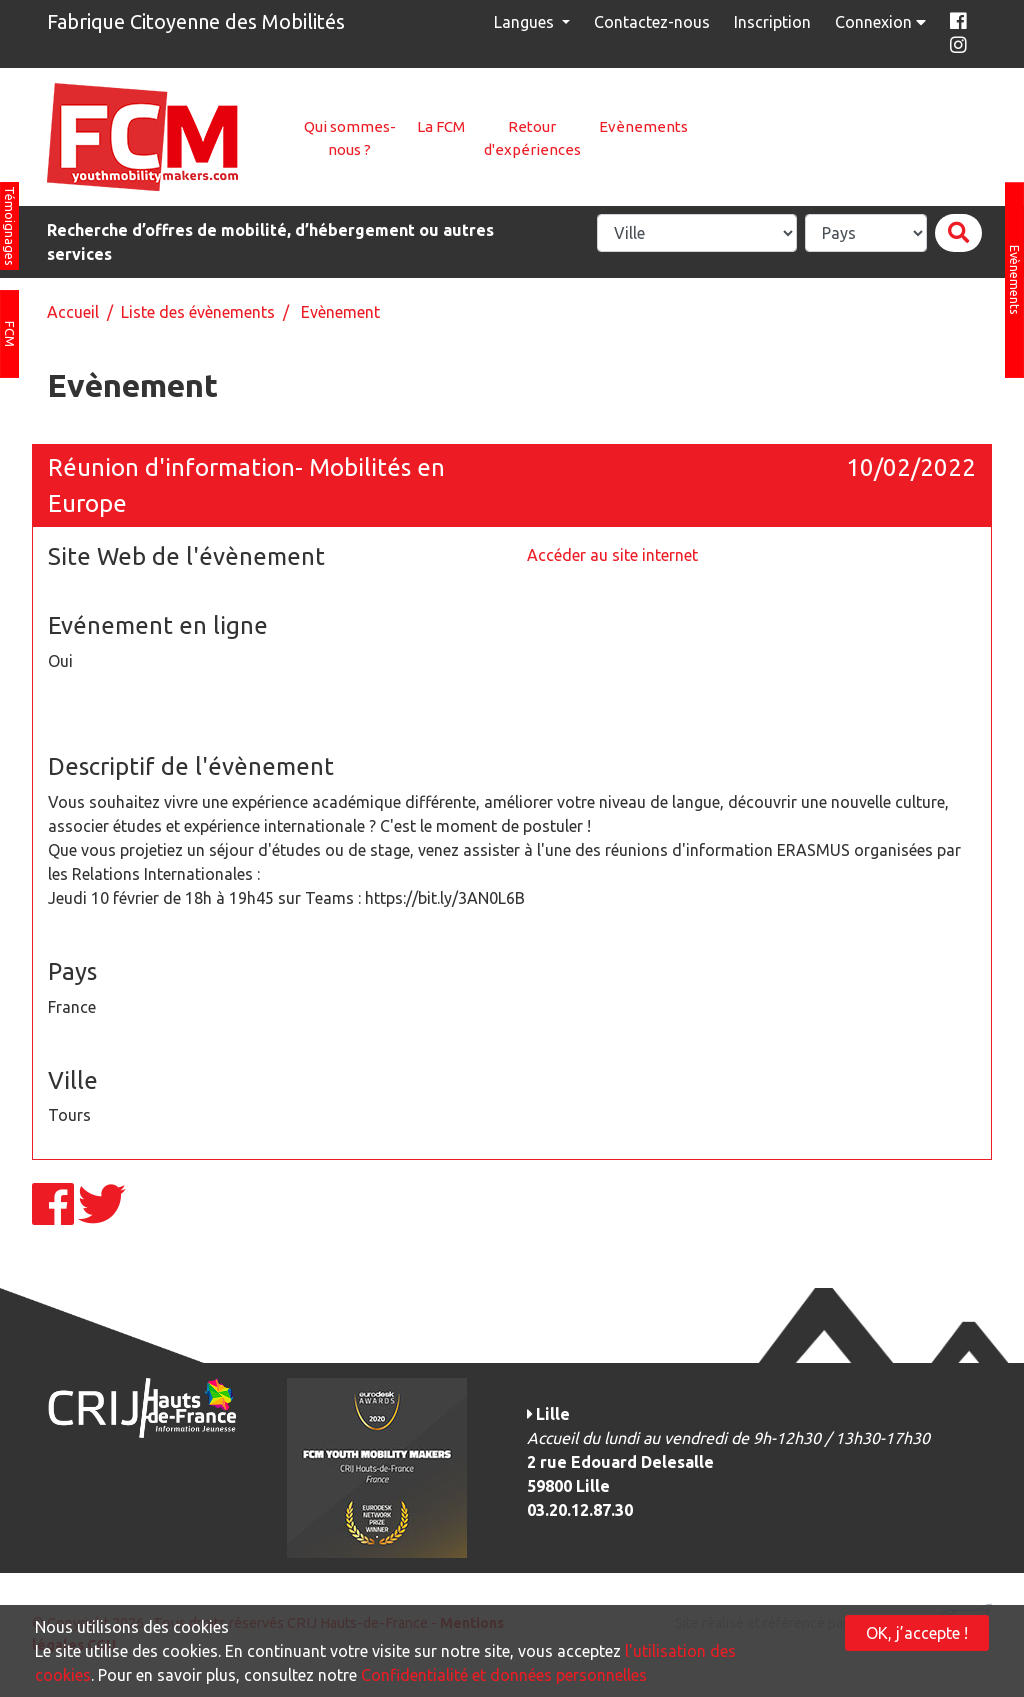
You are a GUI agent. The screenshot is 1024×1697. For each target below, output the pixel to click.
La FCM (441, 126)
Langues (526, 22)
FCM (10, 334)
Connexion (882, 22)
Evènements (643, 126)
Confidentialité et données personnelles (504, 1675)
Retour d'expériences (532, 138)
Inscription (772, 22)
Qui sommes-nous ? (350, 138)
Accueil (73, 312)
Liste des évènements (198, 312)
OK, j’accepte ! (917, 1633)
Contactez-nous (652, 22)
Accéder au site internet (612, 555)
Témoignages (10, 226)
